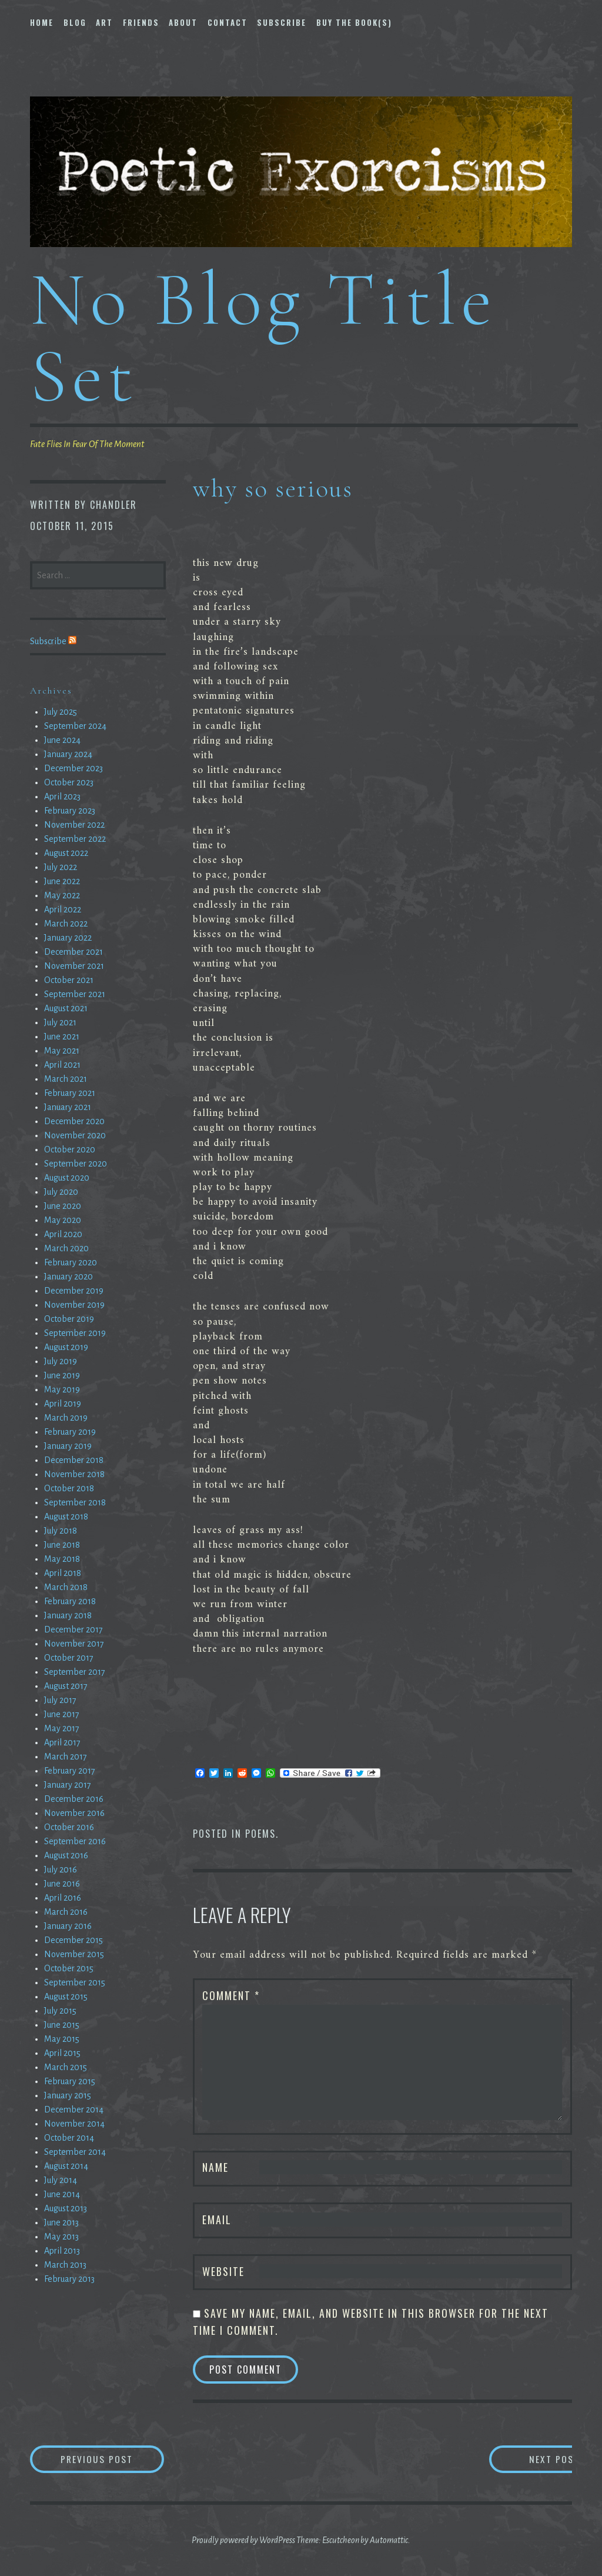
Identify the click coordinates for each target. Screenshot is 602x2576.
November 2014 (74, 2123)
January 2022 (68, 937)
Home (41, 22)
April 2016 (62, 1897)
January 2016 (68, 1926)
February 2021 (69, 1093)
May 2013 (61, 2236)
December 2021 (73, 952)
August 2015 (66, 1996)
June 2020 (62, 1206)
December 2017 (73, 1629)
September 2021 (74, 994)
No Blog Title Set (263, 337)
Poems (260, 1834)
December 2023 (73, 768)
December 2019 (73, 1290)
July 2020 (61, 1192)
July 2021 (60, 1022)
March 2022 (66, 923)
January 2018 (68, 1615)
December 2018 (73, 1460)
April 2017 (62, 1742)
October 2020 (69, 1149)
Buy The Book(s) (354, 22)
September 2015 (74, 1982)
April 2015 (62, 2053)
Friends (141, 22)
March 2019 (66, 1417)
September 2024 (75, 726)
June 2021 (61, 1036)
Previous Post (116, 2459)
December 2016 (73, 1799)
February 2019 (70, 1432)
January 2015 (67, 2095)
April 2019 (62, 1403)
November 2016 (74, 1813)
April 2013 (62, 2250)
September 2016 (75, 1841)
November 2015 (74, 1954)
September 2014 (75, 2152)
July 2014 (60, 2180)
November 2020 (75, 1135)
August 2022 (66, 853)
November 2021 (74, 966)
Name (215, 2167)
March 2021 (65, 1079)
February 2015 (69, 2081)
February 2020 (70, 1262)
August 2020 (66, 1177)
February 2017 (69, 1770)
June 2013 (61, 2222)
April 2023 (62, 796)
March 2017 (65, 1756)
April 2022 (62, 909)
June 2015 (61, 2025)
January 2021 (67, 1107)
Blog (74, 22)
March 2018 (66, 1587)
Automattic (389, 2540)
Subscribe (281, 22)
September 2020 (75, 1163)
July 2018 (60, 1530)
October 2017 (68, 1657)
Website (223, 2271)
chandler (113, 505)
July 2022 (60, 867)
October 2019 (69, 1319)
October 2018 (69, 1488)
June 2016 (62, 1883)
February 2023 (69, 810)
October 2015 (68, 1968)
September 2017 (74, 1672)
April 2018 (62, 1573)
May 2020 (62, 1220)
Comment (231, 1995)
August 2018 (66, 1516)
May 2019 (62, 1389)
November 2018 (74, 1474)
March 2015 (65, 2067)
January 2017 (67, 1784)
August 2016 (66, 1855)
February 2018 (70, 1601)
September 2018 (75, 1502)
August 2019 (66, 1347)
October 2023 (68, 782)
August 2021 (66, 1008)
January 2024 (68, 754)
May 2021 (61, 1050)
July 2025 (60, 712)
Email (217, 2219)
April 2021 (62, 1064)
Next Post (524, 2459)
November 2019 (74, 1304)
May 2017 (61, 1728)
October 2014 (69, 2137)
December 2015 (73, 1940)
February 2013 (69, 2279)
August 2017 (66, 1686)
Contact (228, 22)
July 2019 (60, 1361)
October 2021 (68, 980)
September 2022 (75, 839)
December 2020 (74, 1121)
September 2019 (75, 1333)
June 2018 (62, 1544)
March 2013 (65, 2265)
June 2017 (61, 1714)
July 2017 (60, 1700)
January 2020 (68, 1276)
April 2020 (63, 1234)
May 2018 (62, 1559)
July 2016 (60, 1869)
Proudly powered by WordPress (243, 2540)
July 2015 (60, 2010)
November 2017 (74, 1643)
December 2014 (73, 2109)
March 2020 (66, 1248)
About (183, 22)
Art (104, 22)
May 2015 (61, 2039)
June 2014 (62, 2194)
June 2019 (62, 1375)
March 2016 (66, 1912)
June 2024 (62, 740)
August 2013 (65, 2208)
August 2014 (66, 2166)
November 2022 (74, 824)
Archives (51, 691)
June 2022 (62, 881)
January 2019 (68, 1446)
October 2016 (69, 1827)
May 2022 (62, 895)
